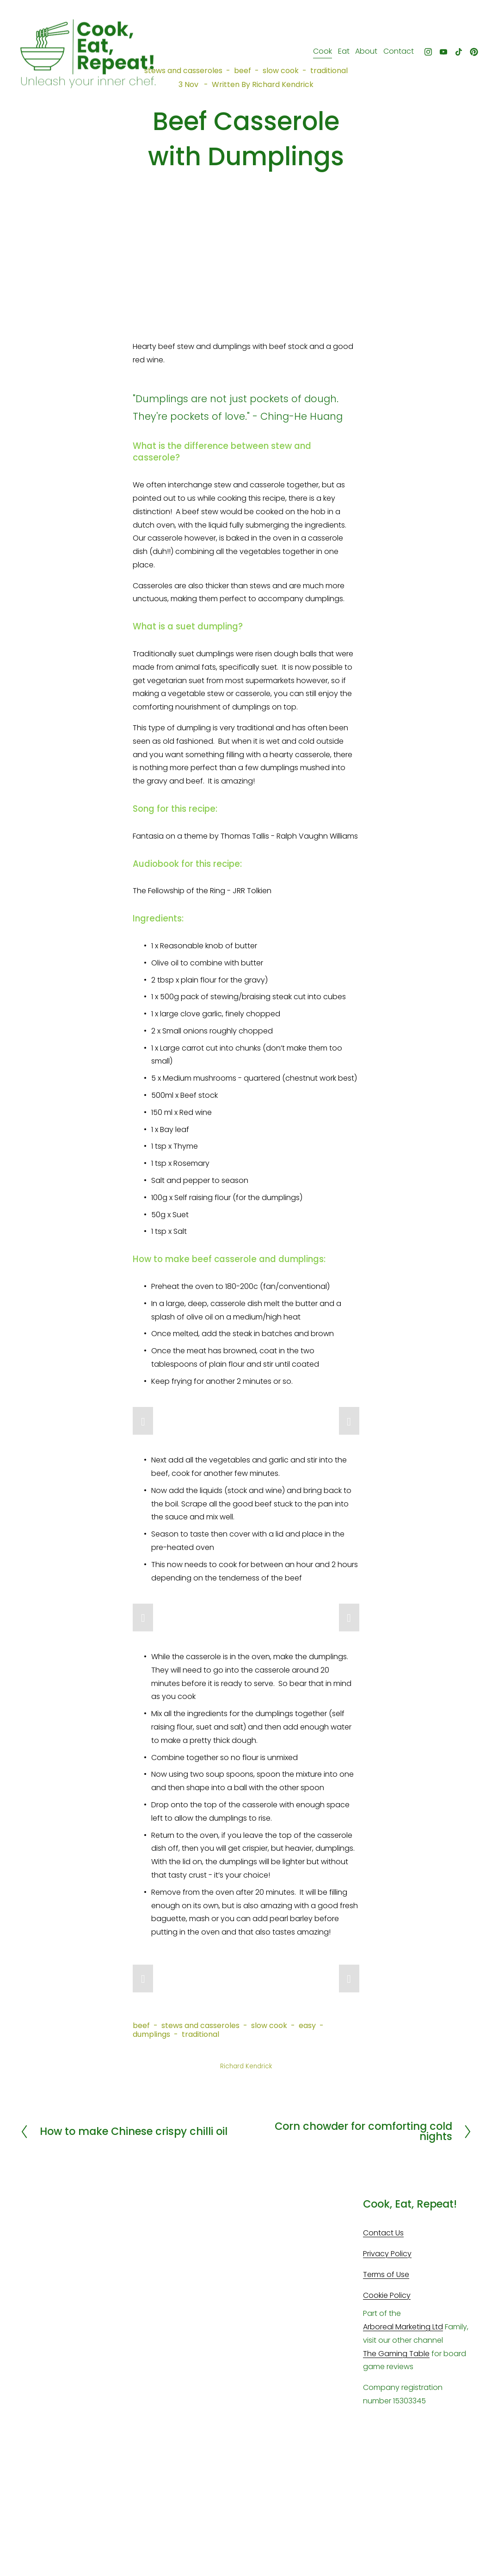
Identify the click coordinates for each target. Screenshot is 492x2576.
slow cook (269, 2025)
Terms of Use (386, 2274)
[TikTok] (452, 54)
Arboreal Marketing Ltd (403, 2326)
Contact (392, 54)
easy (307, 2025)
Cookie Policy (387, 2295)
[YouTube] (437, 54)
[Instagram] (422, 54)
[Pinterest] (467, 54)
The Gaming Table (396, 2353)
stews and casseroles (200, 2025)
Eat (337, 54)
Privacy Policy (387, 2253)
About (360, 54)
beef (141, 2025)
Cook (316, 54)
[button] (143, 1421)
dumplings (151, 2034)
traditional (200, 2034)
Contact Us (383, 2233)
